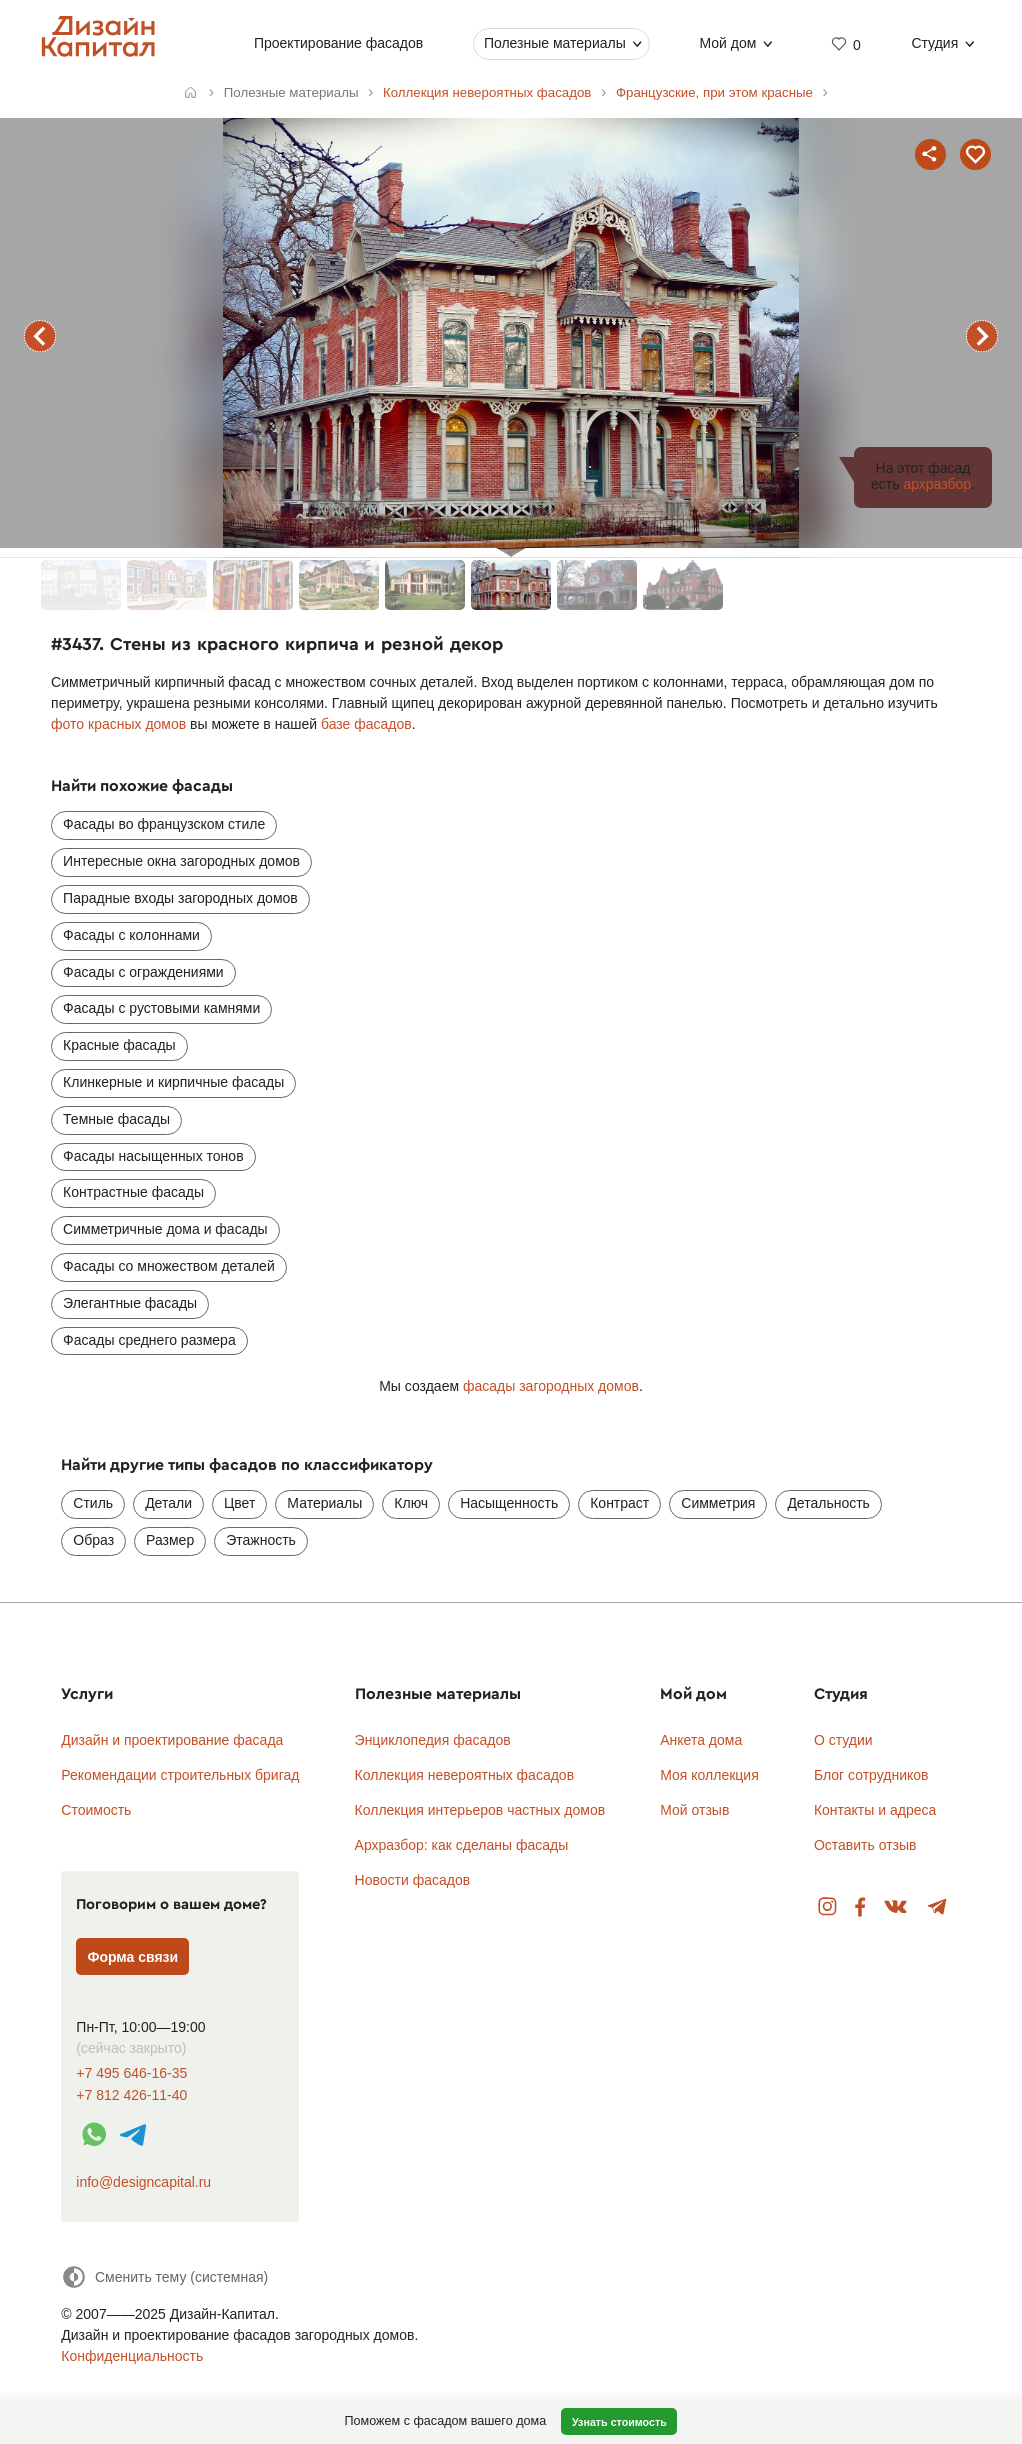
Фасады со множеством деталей (169, 1266)
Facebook (860, 1907)
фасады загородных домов (551, 1386)
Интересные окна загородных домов (181, 861)
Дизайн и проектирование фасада (172, 1740)
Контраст (619, 1503)
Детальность (828, 1503)
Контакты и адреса (875, 1810)
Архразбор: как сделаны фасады (462, 1845)
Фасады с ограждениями (143, 972)
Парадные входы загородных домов (180, 898)
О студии (843, 1740)
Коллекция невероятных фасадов (465, 1775)
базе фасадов (366, 724)
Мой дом (727, 43)
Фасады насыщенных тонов (153, 1156)
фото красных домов (118, 724)
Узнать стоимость (619, 2422)
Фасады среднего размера (149, 1340)
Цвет (239, 1503)
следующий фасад (982, 336)
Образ (93, 1540)
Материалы (324, 1503)
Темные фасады (116, 1119)
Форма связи (133, 1957)
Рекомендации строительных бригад (180, 1775)
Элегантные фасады (130, 1303)
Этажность (261, 1540)
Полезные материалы (555, 43)
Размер (170, 1540)
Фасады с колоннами (131, 935)
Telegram (937, 1907)
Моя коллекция (709, 1775)
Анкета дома (701, 1740)
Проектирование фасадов (338, 43)
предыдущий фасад (40, 336)
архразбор (937, 484)
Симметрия (718, 1503)
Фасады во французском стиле (164, 824)
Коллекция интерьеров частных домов (480, 1810)
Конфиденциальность (132, 2356)
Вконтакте (896, 1907)
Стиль (93, 1503)
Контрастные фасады (133, 1192)
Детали (168, 1503)
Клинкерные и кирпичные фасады (173, 1082)
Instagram (827, 1907)
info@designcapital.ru (143, 2182)
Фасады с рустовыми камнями (161, 1008)
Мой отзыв (694, 1810)
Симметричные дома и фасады (165, 1229)
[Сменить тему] (164, 2276)
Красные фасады (119, 1045)
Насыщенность (509, 1503)
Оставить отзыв (865, 1845)
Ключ (411, 1503)
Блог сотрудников (871, 1775)
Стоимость (96, 1810)
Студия (934, 43)
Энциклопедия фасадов (433, 1740)
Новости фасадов (413, 1880)
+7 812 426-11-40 (131, 2095)
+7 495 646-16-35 (131, 2073)
